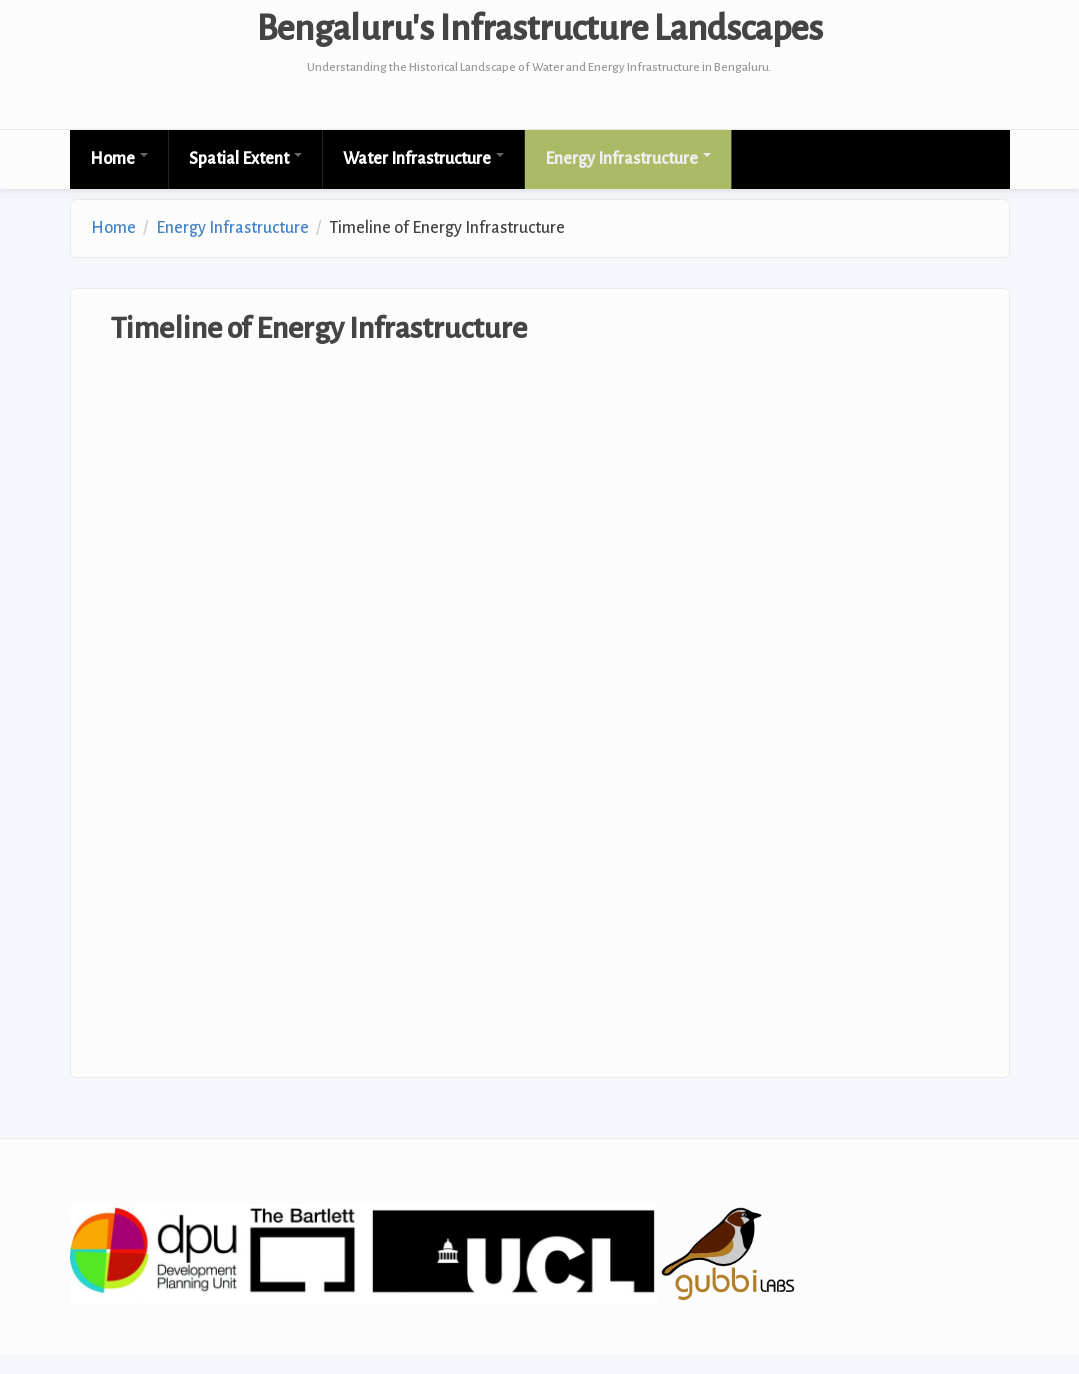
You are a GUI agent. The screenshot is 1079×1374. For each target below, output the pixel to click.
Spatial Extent (245, 159)
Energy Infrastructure (628, 159)
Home (119, 159)
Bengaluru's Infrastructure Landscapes (540, 29)
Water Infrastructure (423, 159)
